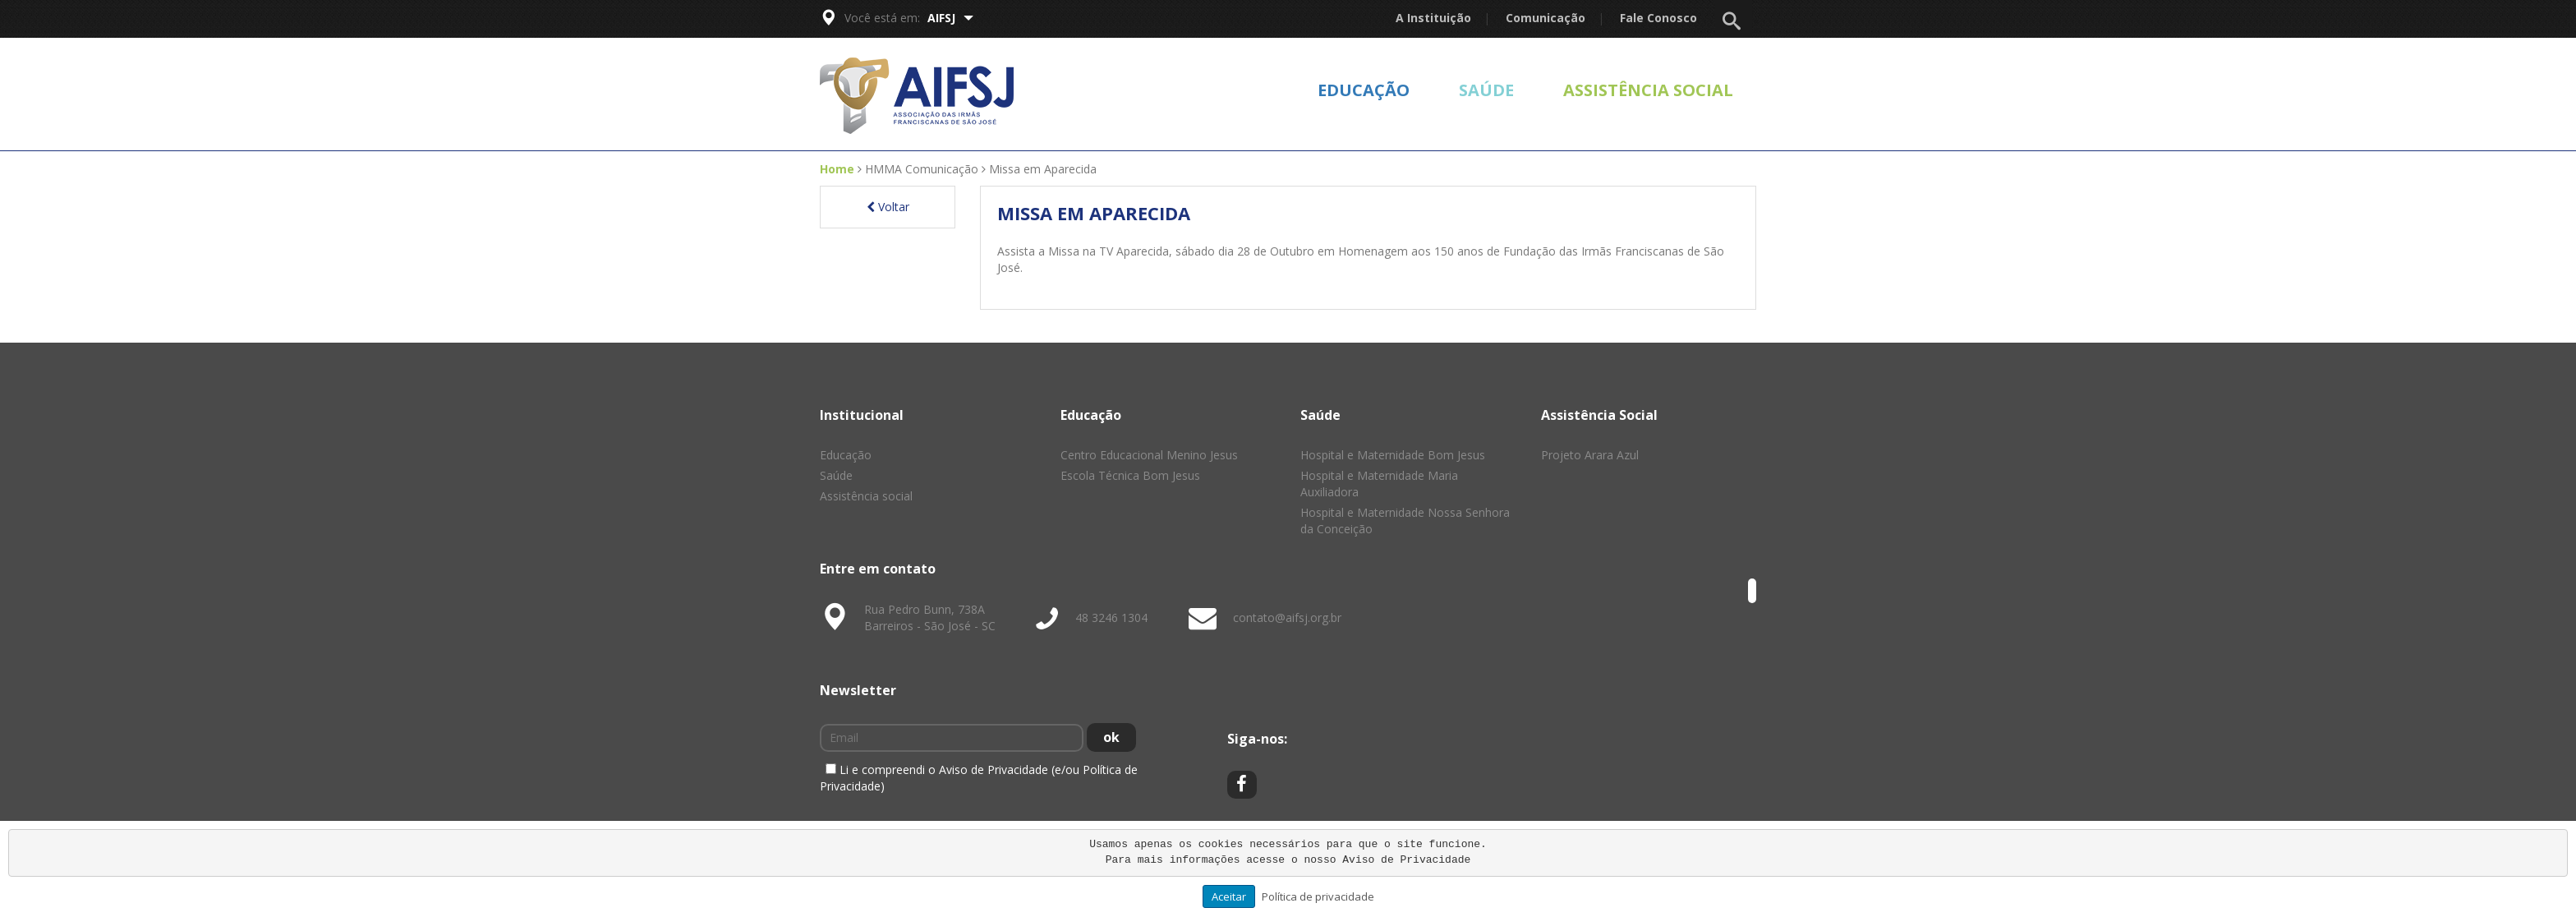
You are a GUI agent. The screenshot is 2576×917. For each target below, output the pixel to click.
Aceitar (1229, 896)
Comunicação (1545, 17)
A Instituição (1433, 17)
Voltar (888, 206)
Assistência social (1648, 90)
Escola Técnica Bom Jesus (1130, 475)
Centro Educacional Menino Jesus (1149, 455)
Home (837, 169)
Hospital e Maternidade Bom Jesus (1392, 455)
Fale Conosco (1658, 17)
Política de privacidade (1318, 896)
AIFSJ (950, 17)
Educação (1364, 90)
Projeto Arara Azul (1590, 455)
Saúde (1486, 90)
